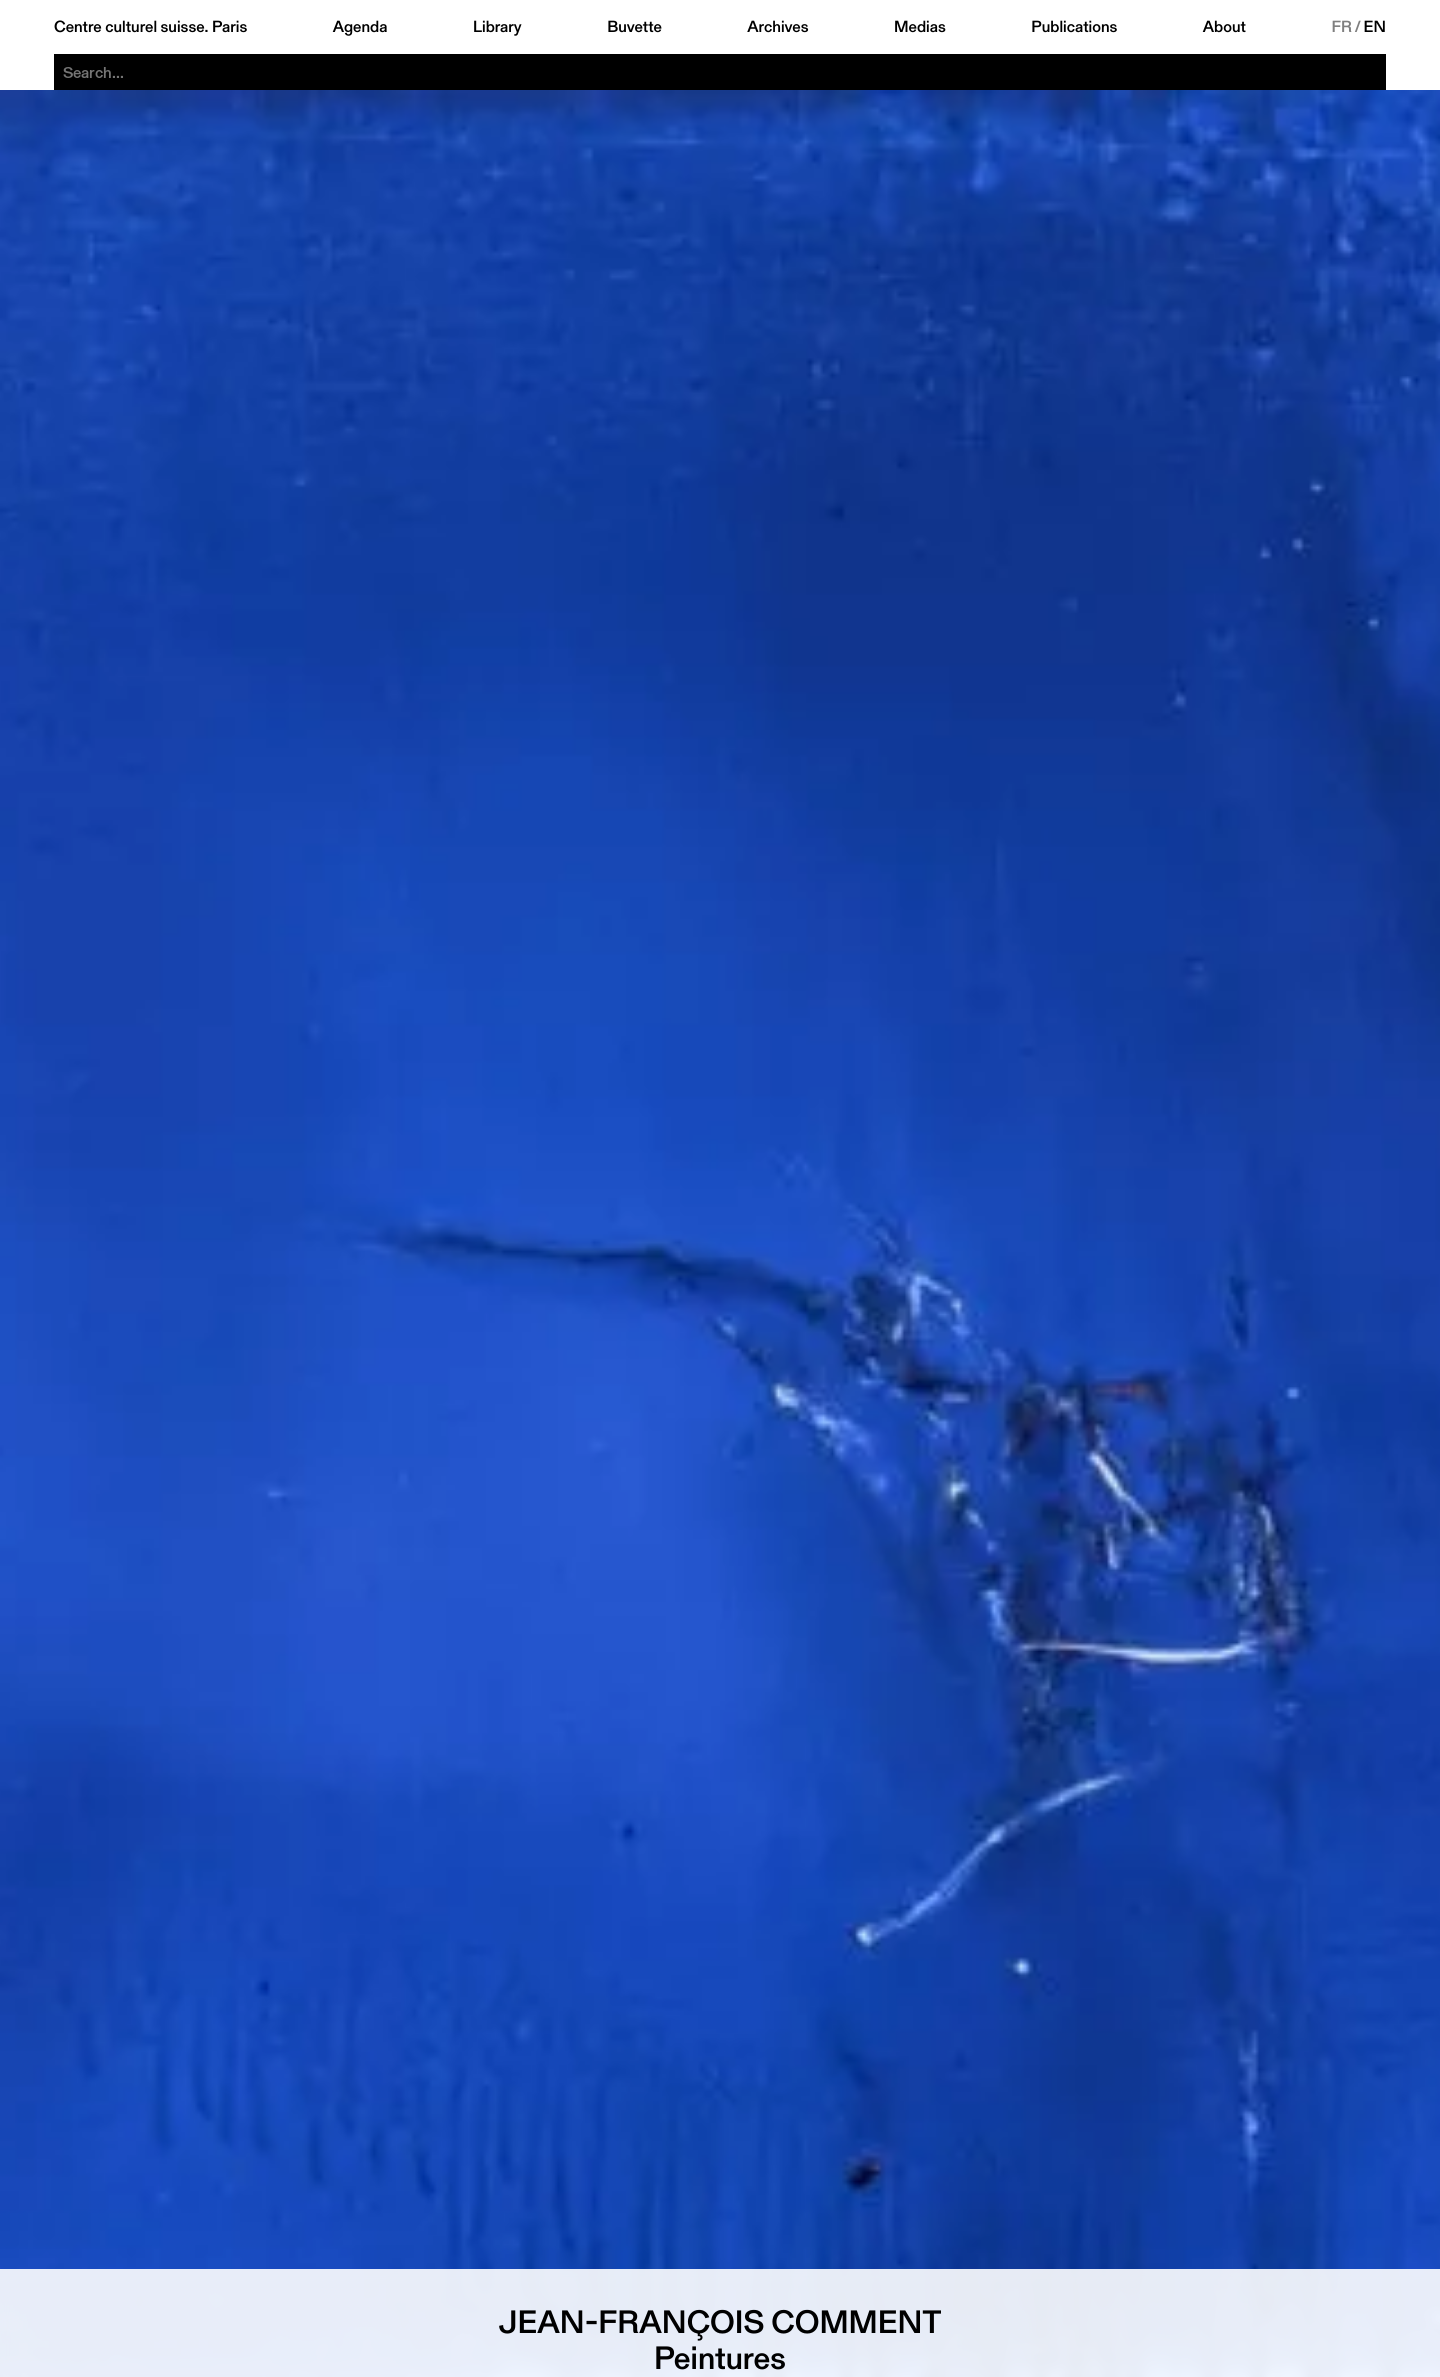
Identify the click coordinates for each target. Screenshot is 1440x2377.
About (1224, 27)
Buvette (634, 27)
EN (1375, 27)
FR (1341, 27)
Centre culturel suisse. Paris (150, 27)
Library (497, 27)
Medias (920, 27)
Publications (1074, 27)
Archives (777, 27)
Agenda (360, 27)
